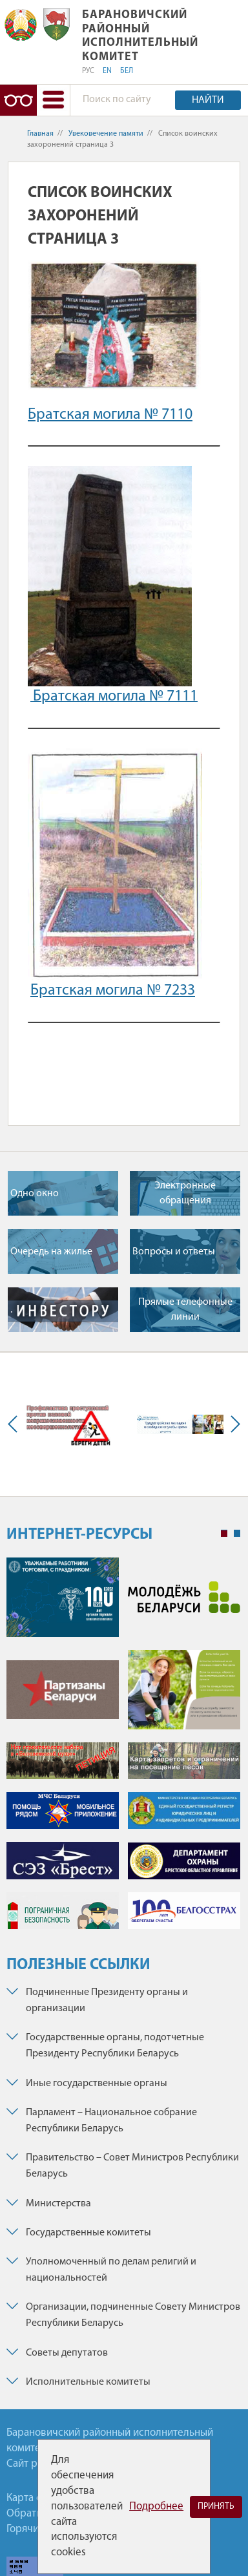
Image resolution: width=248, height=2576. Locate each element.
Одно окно (34, 1193)
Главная (40, 134)
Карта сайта (34, 2498)
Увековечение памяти (105, 134)
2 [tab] (237, 1533)
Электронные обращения (185, 1193)
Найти (208, 100)
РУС (88, 71)
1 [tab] (224, 1533)
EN (107, 71)
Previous (15, 1424)
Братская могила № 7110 (110, 415)
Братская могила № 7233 (112, 990)
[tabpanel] (123, 1749)
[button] (53, 100)
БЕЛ (126, 71)
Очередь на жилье (51, 1252)
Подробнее (156, 2506)
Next (232, 1424)
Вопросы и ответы (173, 1252)
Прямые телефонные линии (185, 1309)
